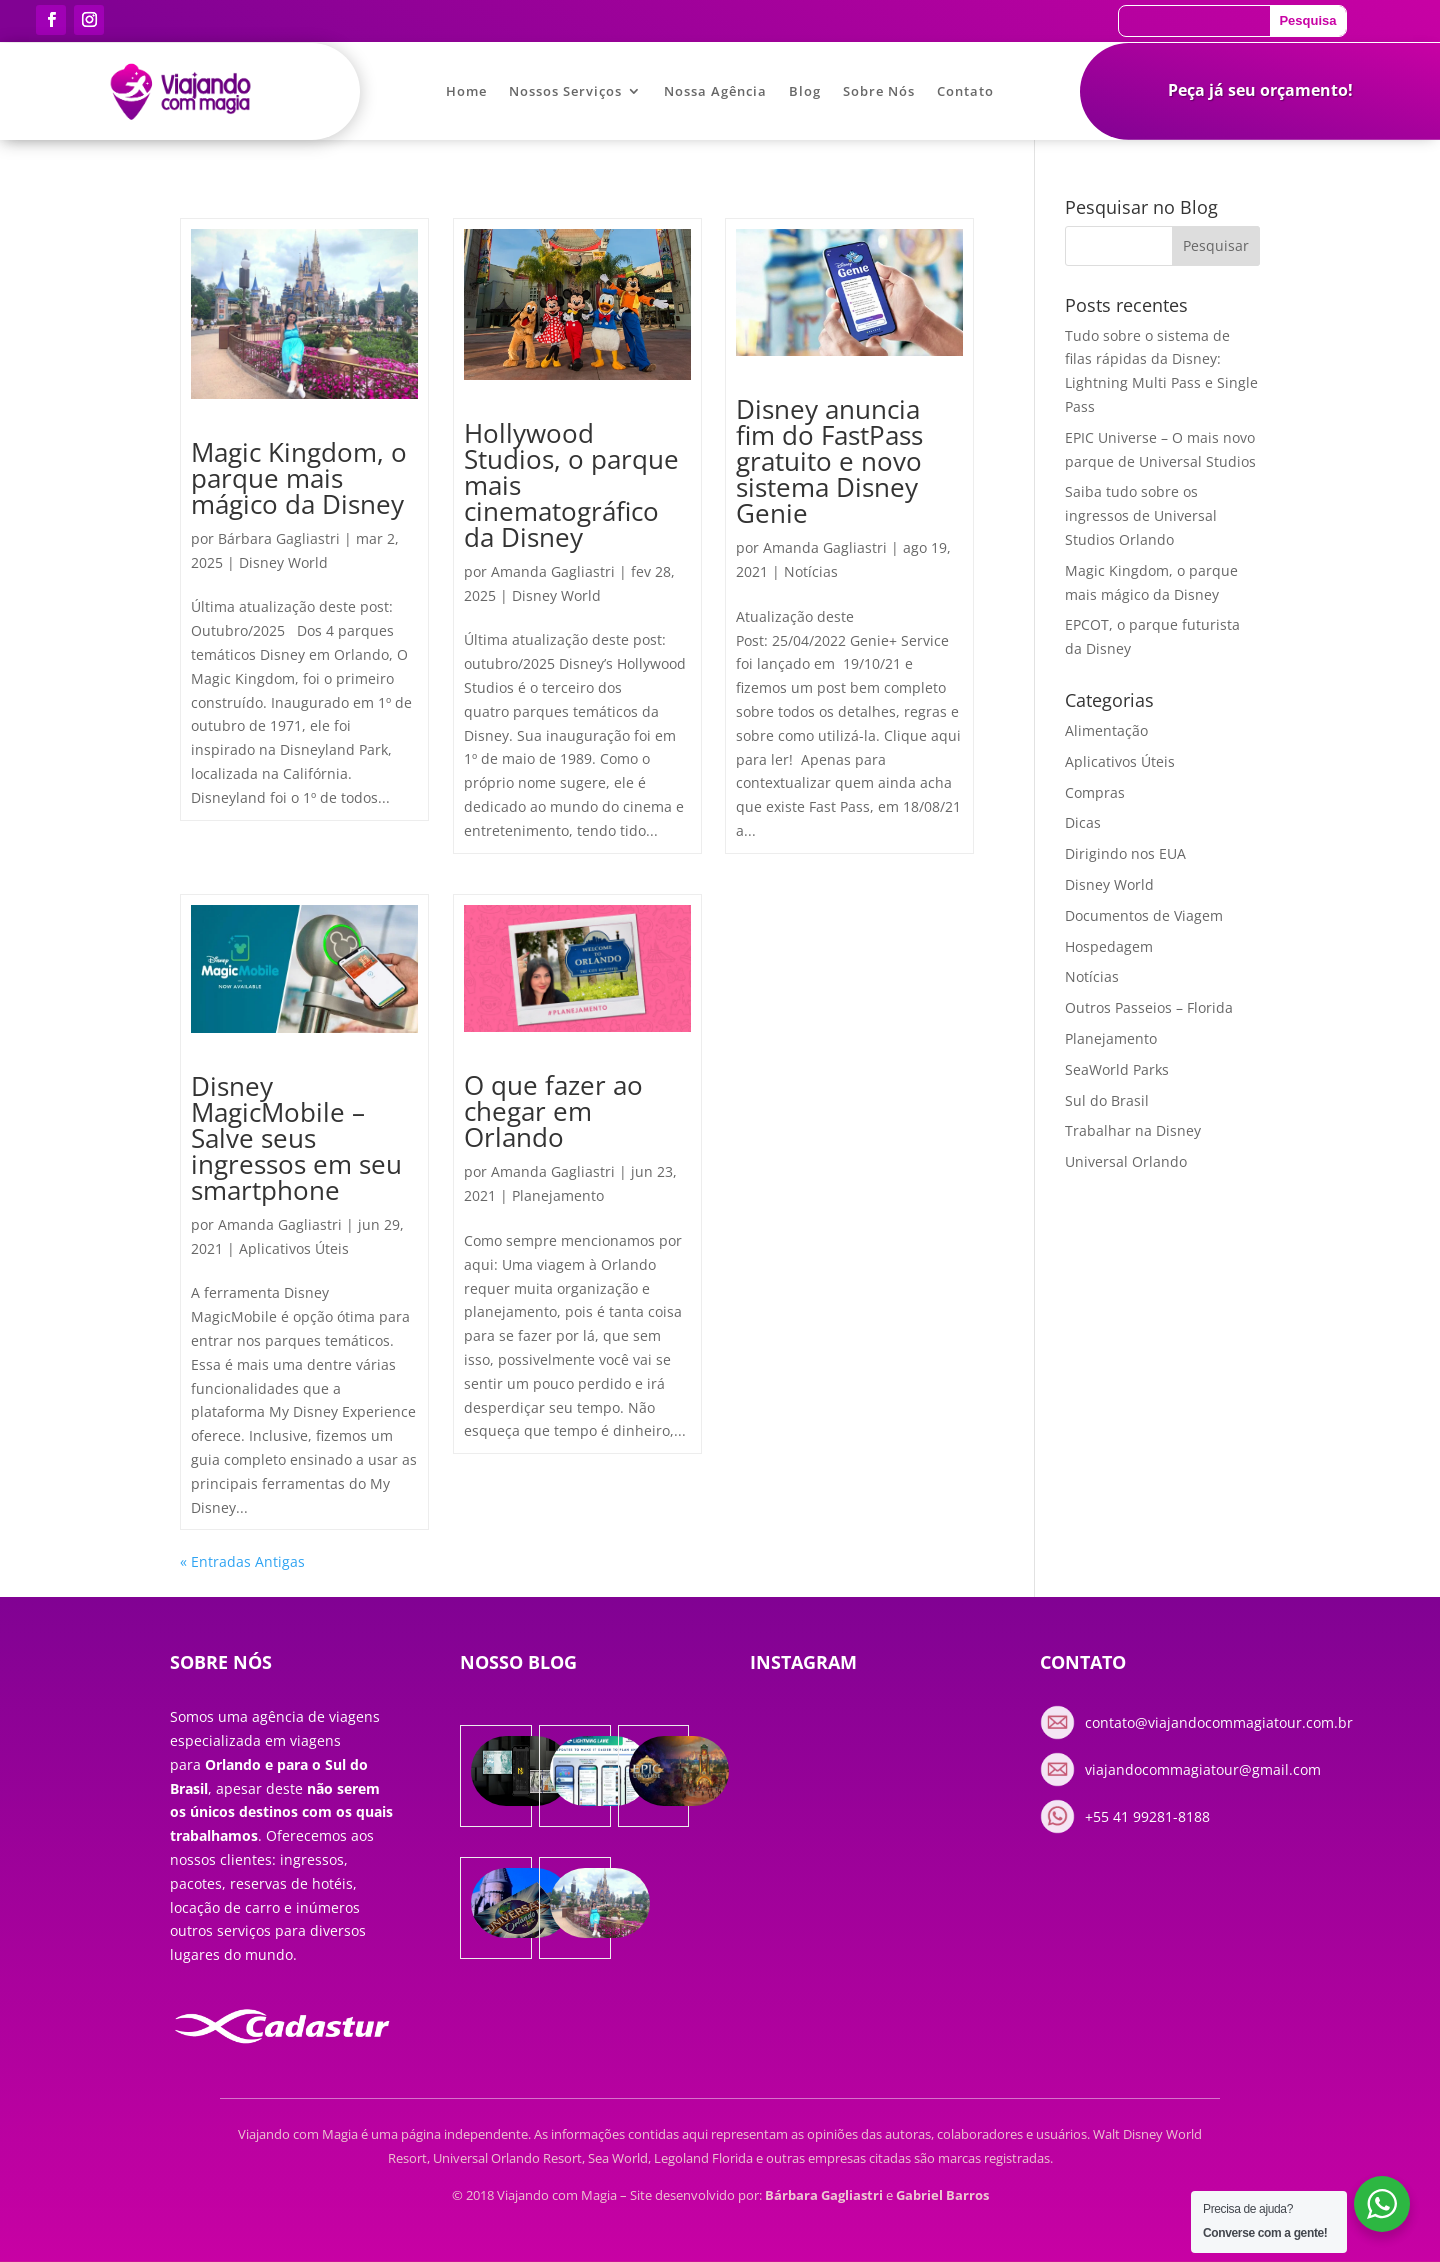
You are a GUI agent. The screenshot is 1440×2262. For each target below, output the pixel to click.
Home (466, 92)
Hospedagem (1109, 946)
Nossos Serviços (565, 92)
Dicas (1083, 822)
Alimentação (1106, 730)
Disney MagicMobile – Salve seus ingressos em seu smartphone (296, 1138)
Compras (1095, 792)
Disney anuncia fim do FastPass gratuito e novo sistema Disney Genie (829, 461)
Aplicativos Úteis (294, 1248)
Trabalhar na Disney (1133, 1130)
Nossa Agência (715, 92)
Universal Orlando (1126, 1161)
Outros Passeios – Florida (1149, 1007)
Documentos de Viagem (1144, 915)
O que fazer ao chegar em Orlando (553, 1111)
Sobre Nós (879, 92)
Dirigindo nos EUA (1125, 853)
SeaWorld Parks (1117, 1069)
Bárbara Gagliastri (279, 538)
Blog (805, 92)
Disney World (283, 562)
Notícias (811, 571)
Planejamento (558, 1195)
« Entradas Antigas (242, 1561)
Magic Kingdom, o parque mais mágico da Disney (299, 478)
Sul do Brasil (1107, 1100)
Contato (965, 92)
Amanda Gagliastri (553, 571)
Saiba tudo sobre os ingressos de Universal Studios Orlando (1141, 515)
